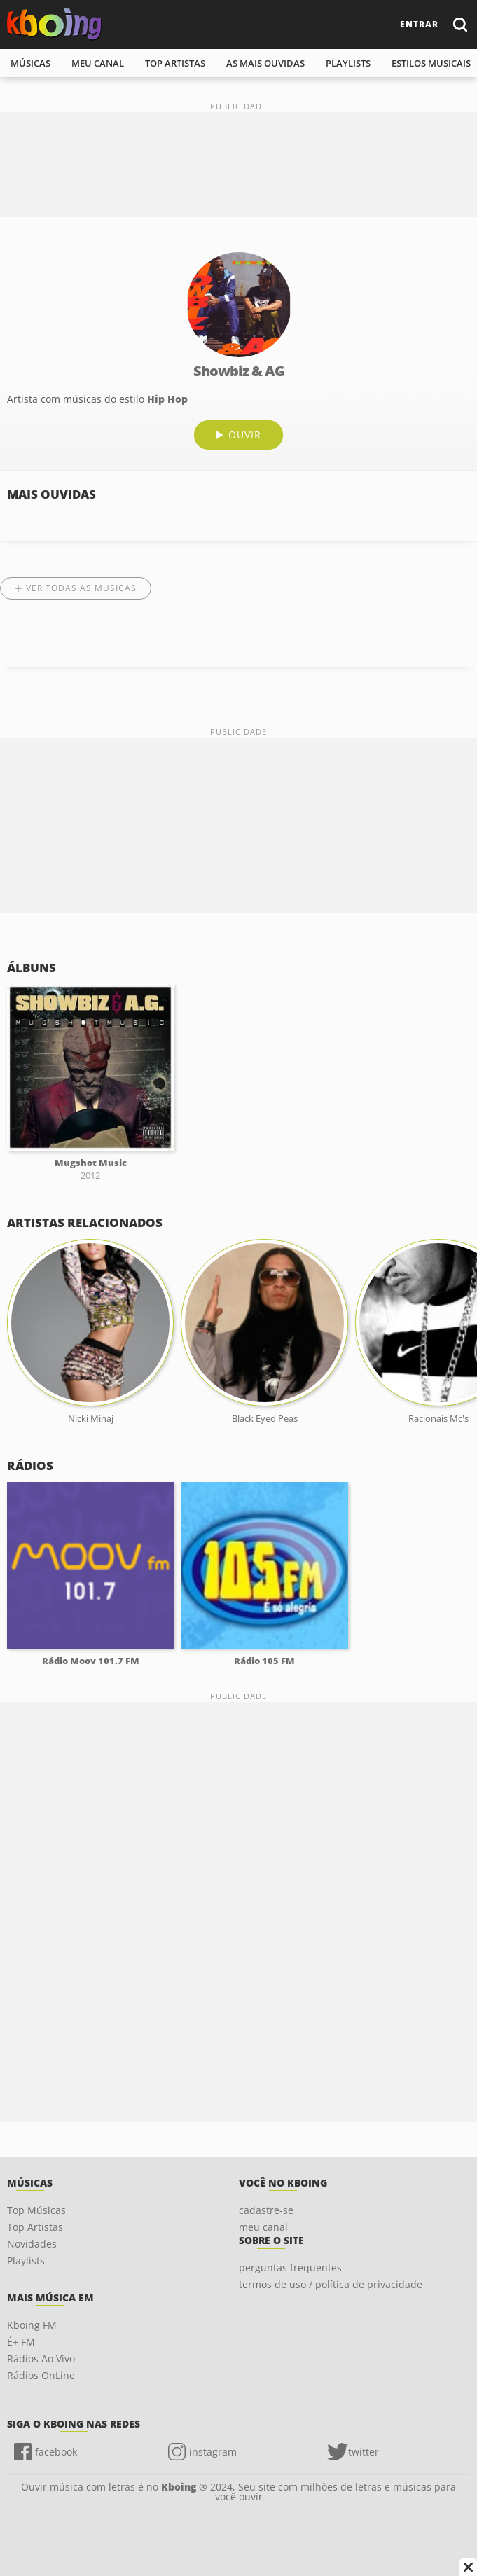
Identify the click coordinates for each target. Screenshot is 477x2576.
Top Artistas (35, 2227)
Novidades (32, 2243)
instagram (213, 2451)
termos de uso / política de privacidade (330, 2284)
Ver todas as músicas (81, 588)
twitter (363, 2451)
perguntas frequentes (290, 2267)
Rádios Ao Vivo (41, 2358)
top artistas (175, 63)
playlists (348, 63)
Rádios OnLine (41, 2375)
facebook (56, 2451)
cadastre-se (266, 2210)
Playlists (26, 2260)
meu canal (97, 63)
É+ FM (21, 2341)
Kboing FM (32, 2325)
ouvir (244, 434)
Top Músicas (36, 2210)
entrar (419, 24)
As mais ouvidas (265, 63)
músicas (30, 63)
